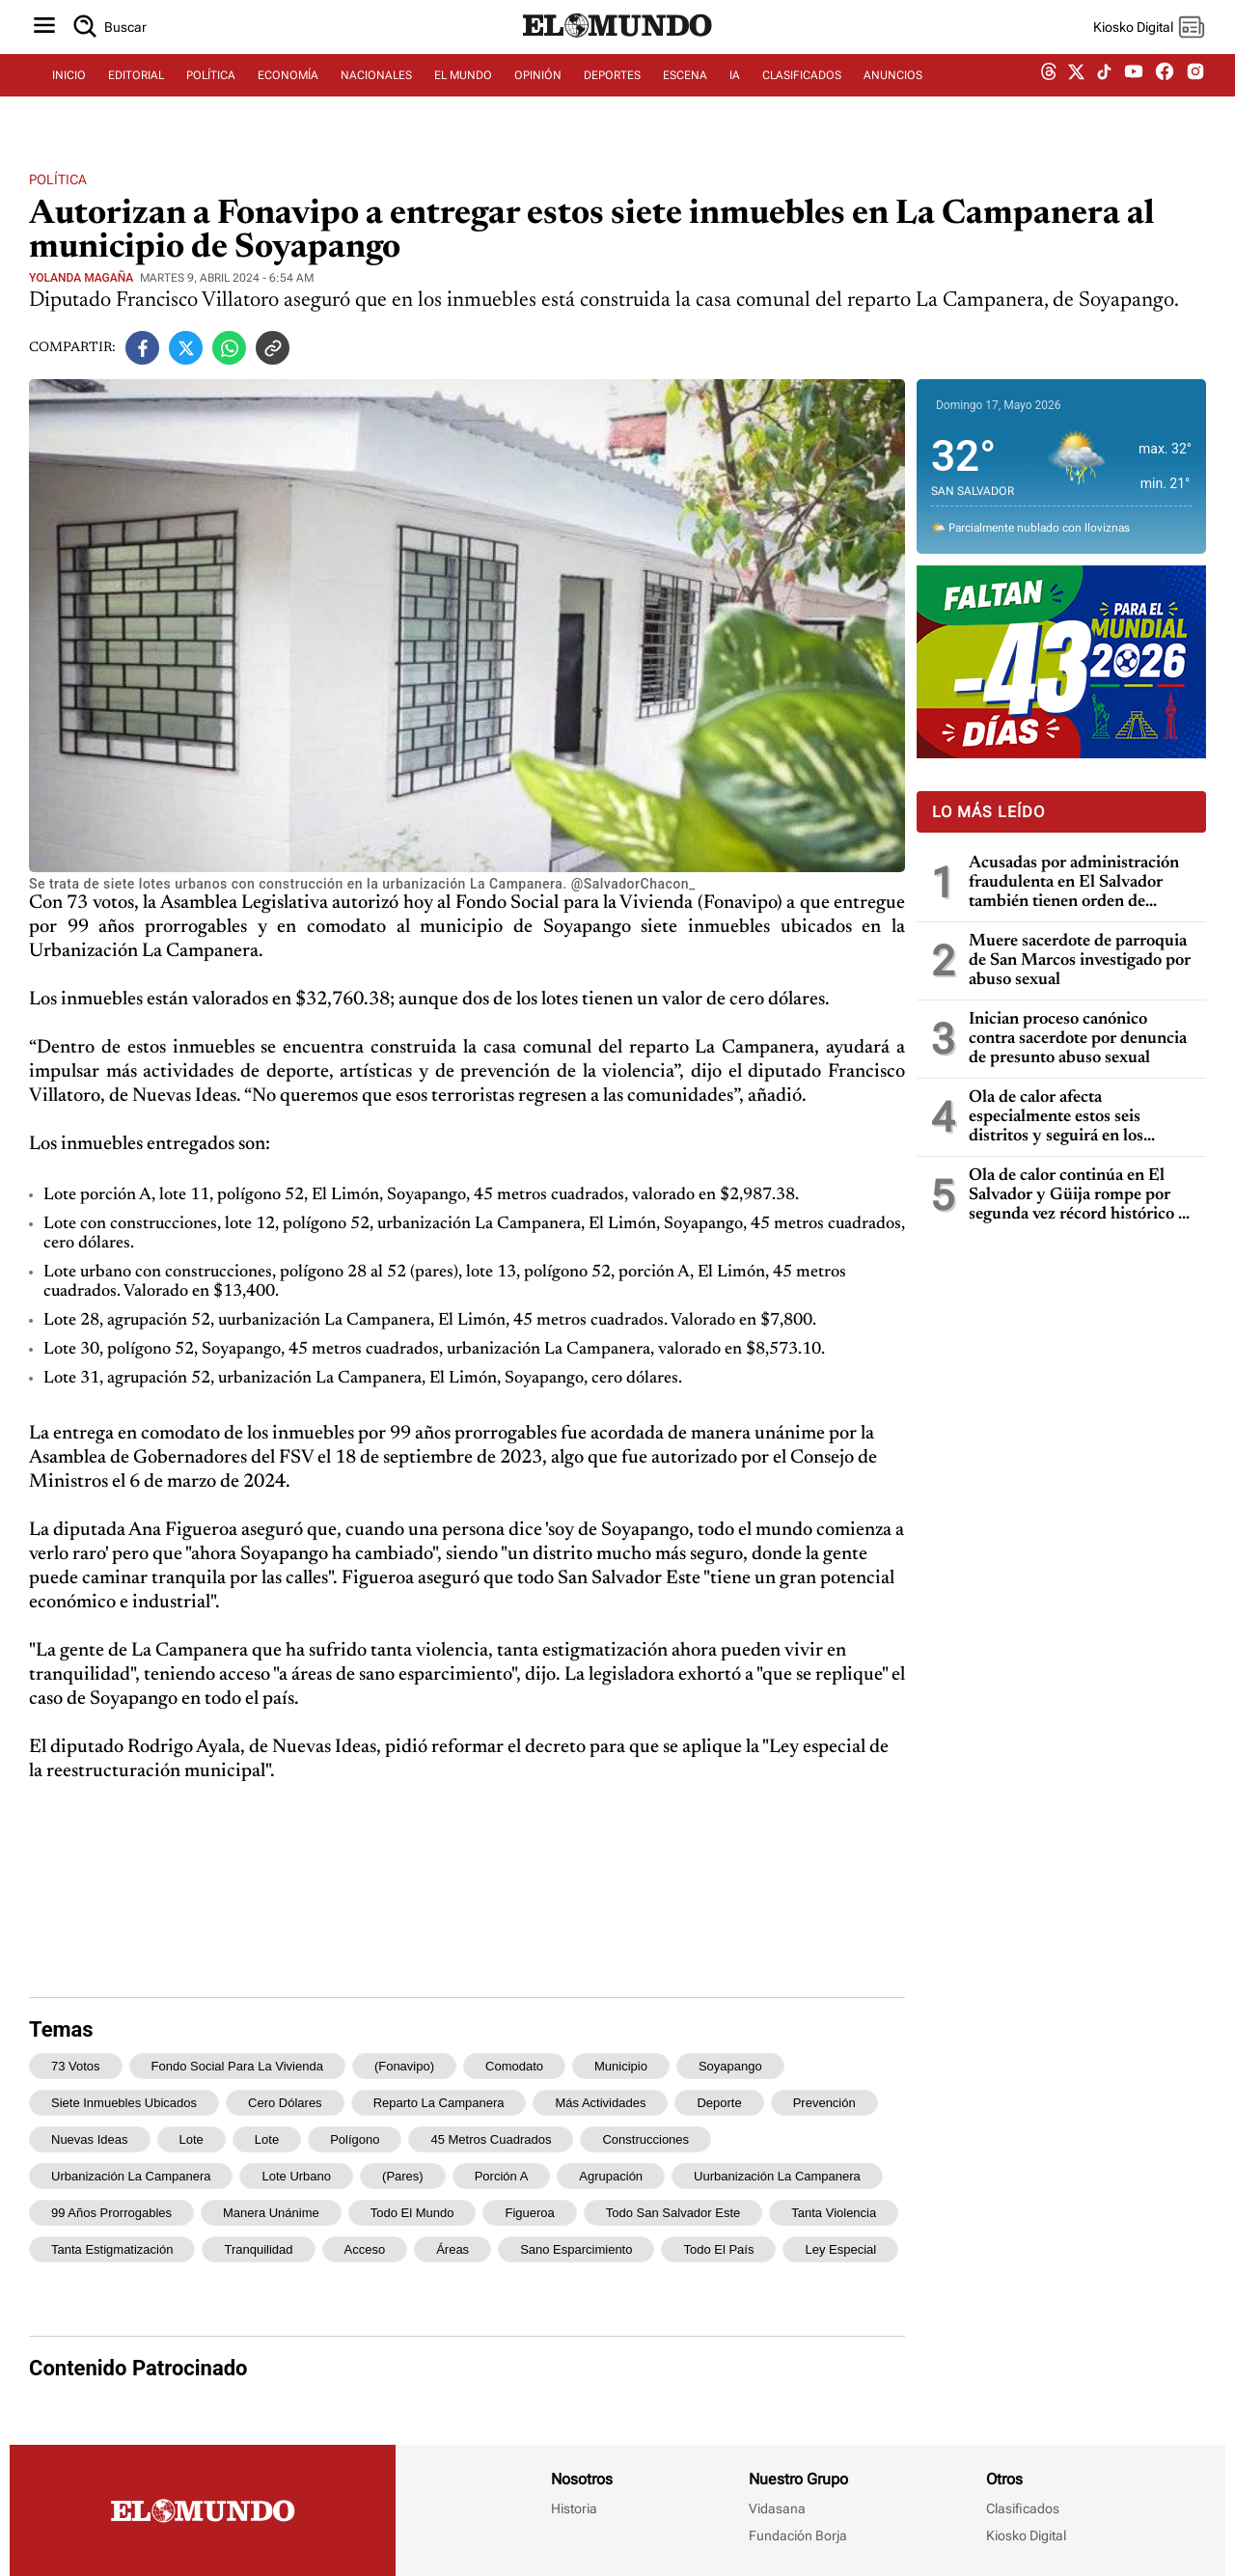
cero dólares (285, 2103)
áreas (452, 2249)
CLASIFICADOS (801, 93)
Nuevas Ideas (89, 2139)
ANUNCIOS (893, 93)
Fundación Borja (798, 2535)
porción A (502, 2176)
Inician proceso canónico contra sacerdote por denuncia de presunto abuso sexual (1078, 1039)
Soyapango (730, 2066)
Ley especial (840, 2249)
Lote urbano (296, 2176)
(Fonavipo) (404, 2066)
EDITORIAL (136, 93)
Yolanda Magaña (81, 278)
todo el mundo (412, 2213)
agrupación (611, 2176)
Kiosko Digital (1026, 2535)
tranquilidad (258, 2249)
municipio (620, 2066)
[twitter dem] (1076, 93)
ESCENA (685, 93)
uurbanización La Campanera (777, 2176)
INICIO (69, 93)
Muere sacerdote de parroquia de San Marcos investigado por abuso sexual (1080, 961)
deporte (719, 2103)
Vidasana (777, 2508)
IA (734, 93)
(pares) (403, 2176)
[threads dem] (1048, 94)
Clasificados (1022, 2508)
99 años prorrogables (111, 2213)
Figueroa (529, 2213)
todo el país (718, 2249)
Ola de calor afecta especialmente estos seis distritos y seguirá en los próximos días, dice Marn (1061, 1117)
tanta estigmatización (112, 2249)
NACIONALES (376, 93)
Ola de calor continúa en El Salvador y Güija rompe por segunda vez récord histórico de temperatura (1082, 1195)
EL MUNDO (463, 93)
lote (267, 2139)
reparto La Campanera (439, 2103)
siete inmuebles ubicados (124, 2103)
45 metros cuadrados (490, 2139)
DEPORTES (612, 93)
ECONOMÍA (288, 93)
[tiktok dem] (1104, 93)
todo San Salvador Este (673, 2213)
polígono (354, 2139)
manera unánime (271, 2213)
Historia (574, 2508)
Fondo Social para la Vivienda (237, 2066)
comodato (514, 2066)
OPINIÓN (538, 93)
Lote (191, 2139)
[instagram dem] (1202, 94)
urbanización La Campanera (130, 2176)
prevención (824, 2103)
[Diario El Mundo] (617, 53)
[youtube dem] (1133, 94)
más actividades (600, 2103)
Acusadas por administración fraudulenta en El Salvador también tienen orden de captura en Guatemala (1074, 883)
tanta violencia (833, 2213)
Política (58, 179)
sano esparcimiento (576, 2249)
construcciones (645, 2139)
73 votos (75, 2066)
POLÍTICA (210, 93)
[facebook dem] (1164, 94)
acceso (365, 2249)
